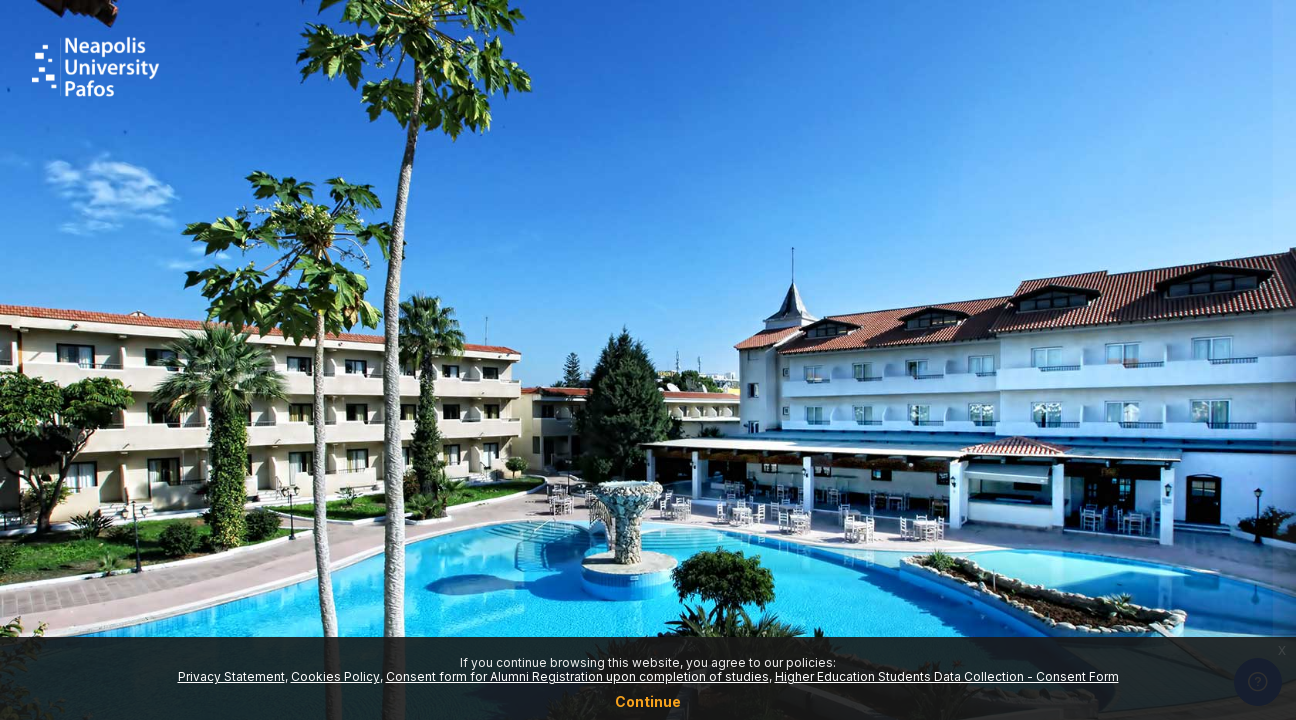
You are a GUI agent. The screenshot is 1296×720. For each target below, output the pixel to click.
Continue (648, 701)
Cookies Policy (335, 676)
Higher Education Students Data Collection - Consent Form (947, 676)
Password (941, 389)
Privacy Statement (231, 676)
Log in (1085, 539)
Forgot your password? (1201, 485)
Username (942, 290)
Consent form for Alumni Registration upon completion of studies (577, 676)
